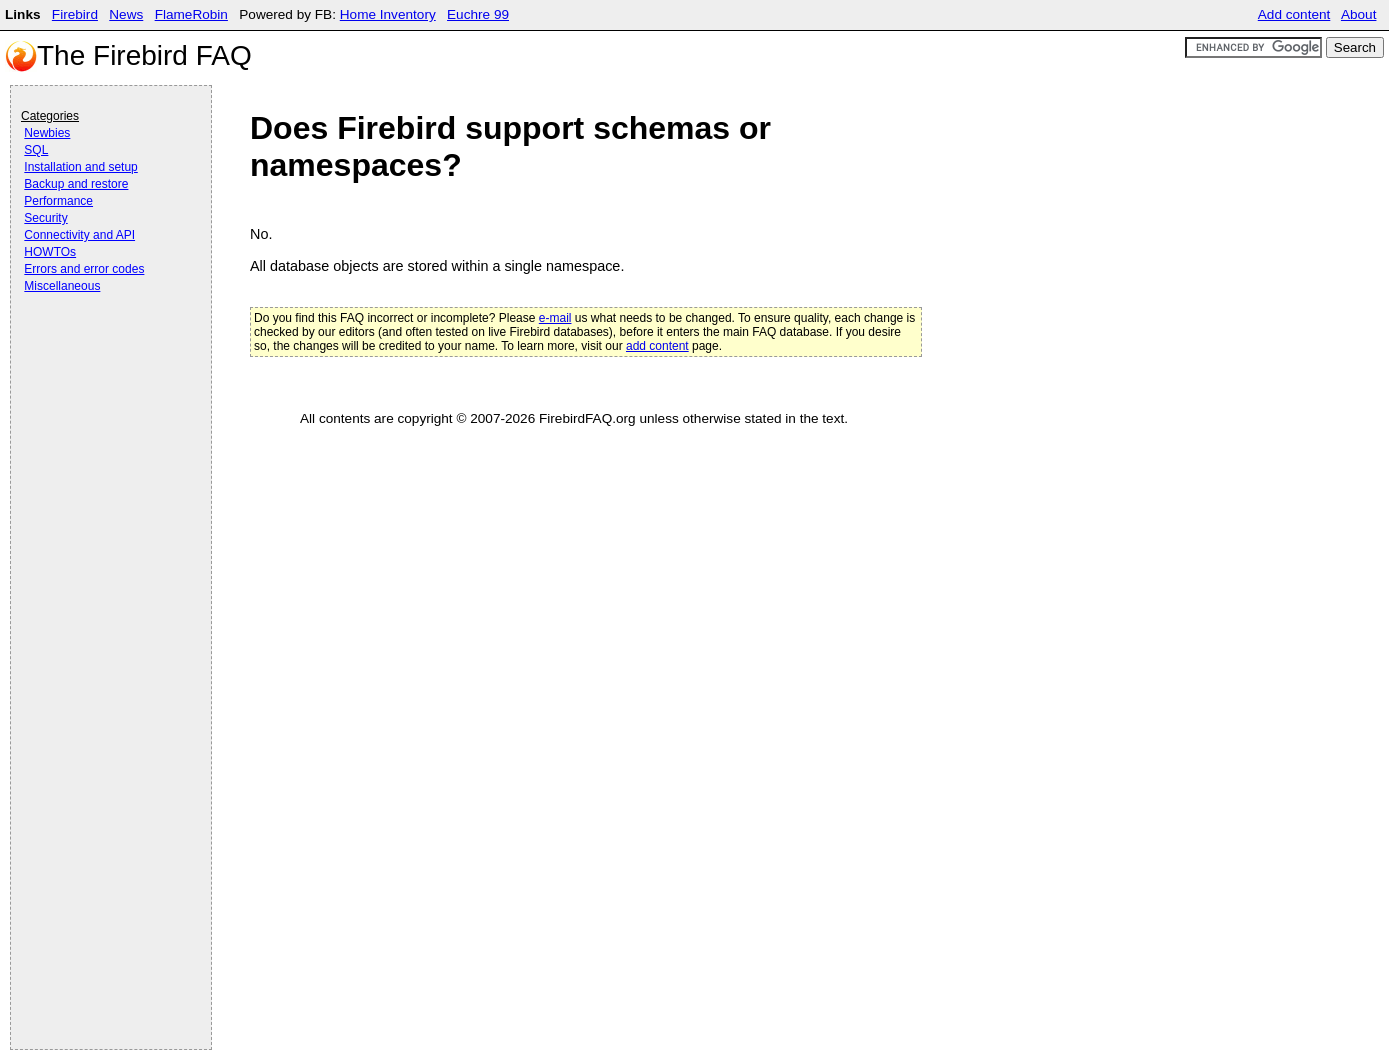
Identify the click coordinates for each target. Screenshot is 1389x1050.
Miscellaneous (62, 286)
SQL (36, 150)
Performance (58, 201)
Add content (1294, 14)
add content (657, 346)
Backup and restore (76, 184)
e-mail (555, 318)
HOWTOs (50, 252)
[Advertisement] (101, 352)
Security (45, 218)
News (126, 14)
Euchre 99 (478, 14)
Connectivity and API (79, 235)
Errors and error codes (84, 269)
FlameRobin (191, 14)
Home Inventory (388, 14)
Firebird (75, 14)
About (1359, 14)
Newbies (47, 133)
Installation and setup (80, 167)
